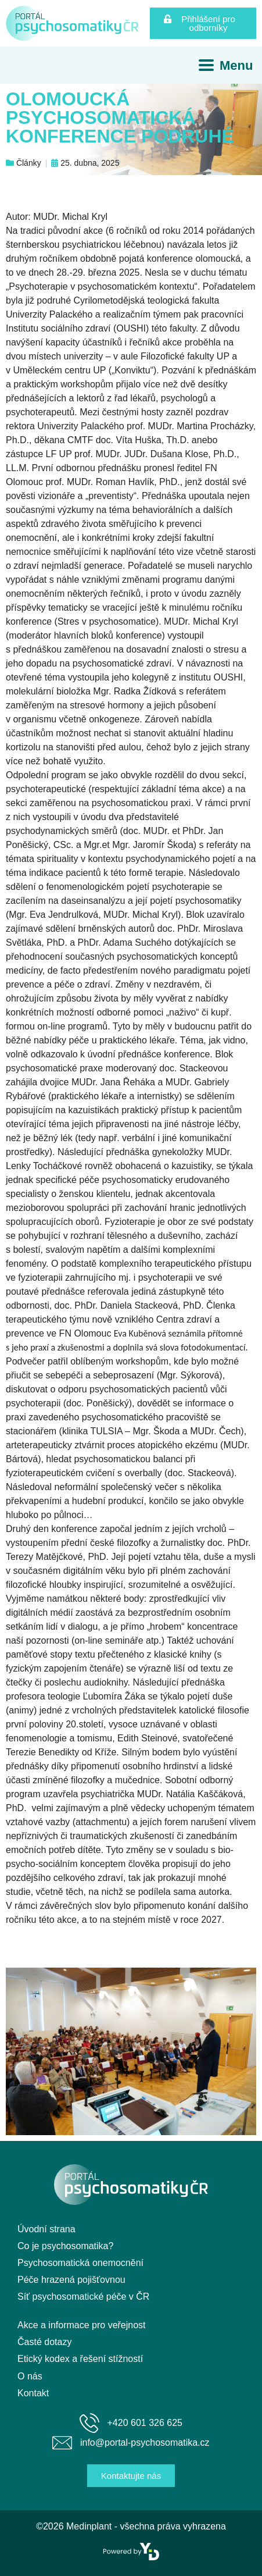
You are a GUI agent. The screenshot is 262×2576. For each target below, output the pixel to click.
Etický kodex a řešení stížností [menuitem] (80, 2359)
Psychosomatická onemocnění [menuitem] (80, 2263)
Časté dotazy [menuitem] (44, 2342)
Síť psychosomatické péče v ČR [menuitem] (83, 2296)
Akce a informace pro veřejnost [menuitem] (81, 2325)
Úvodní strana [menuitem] (46, 2229)
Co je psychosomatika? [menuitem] (65, 2246)
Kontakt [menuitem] (33, 2393)
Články (28, 163)
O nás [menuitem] (29, 2376)
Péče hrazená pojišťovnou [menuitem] (71, 2280)
